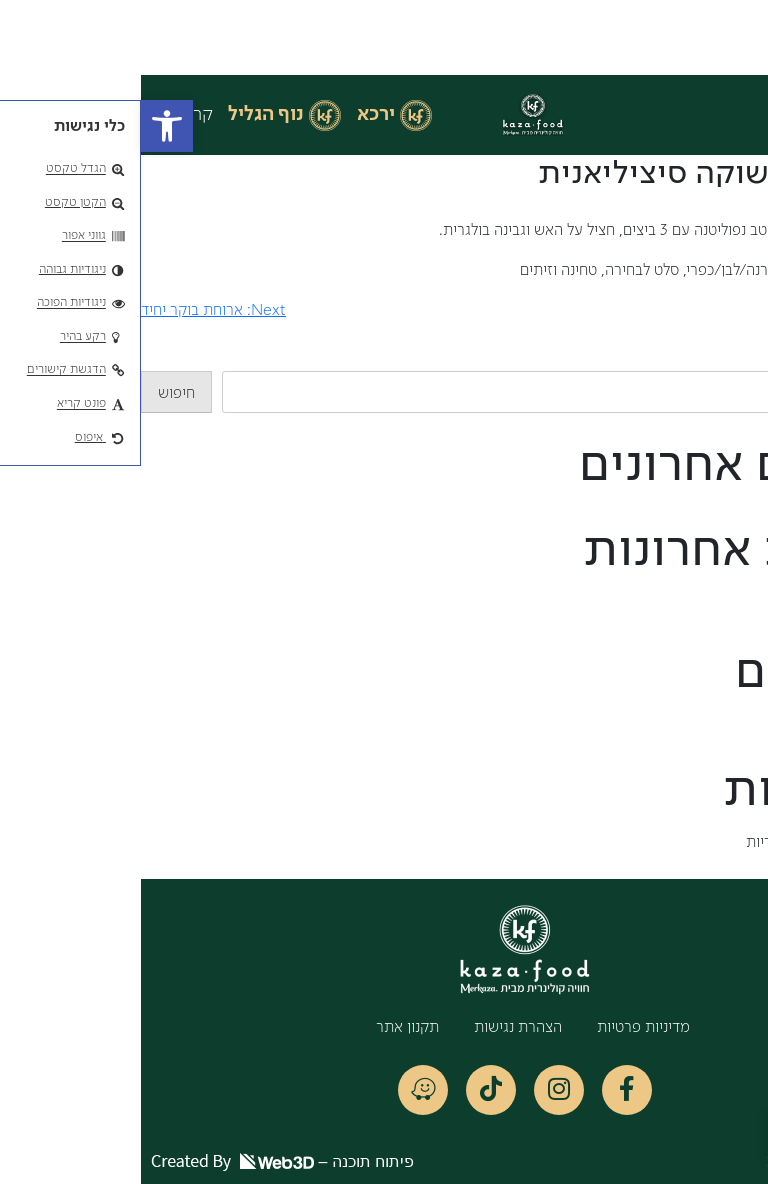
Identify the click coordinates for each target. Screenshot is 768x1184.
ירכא (235, 115)
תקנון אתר (266, 1028)
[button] (26, 126)
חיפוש (749, 359)
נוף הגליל (125, 115)
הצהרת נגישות (377, 1028)
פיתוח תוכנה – (141, 1161)
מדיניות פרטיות (502, 1028)
